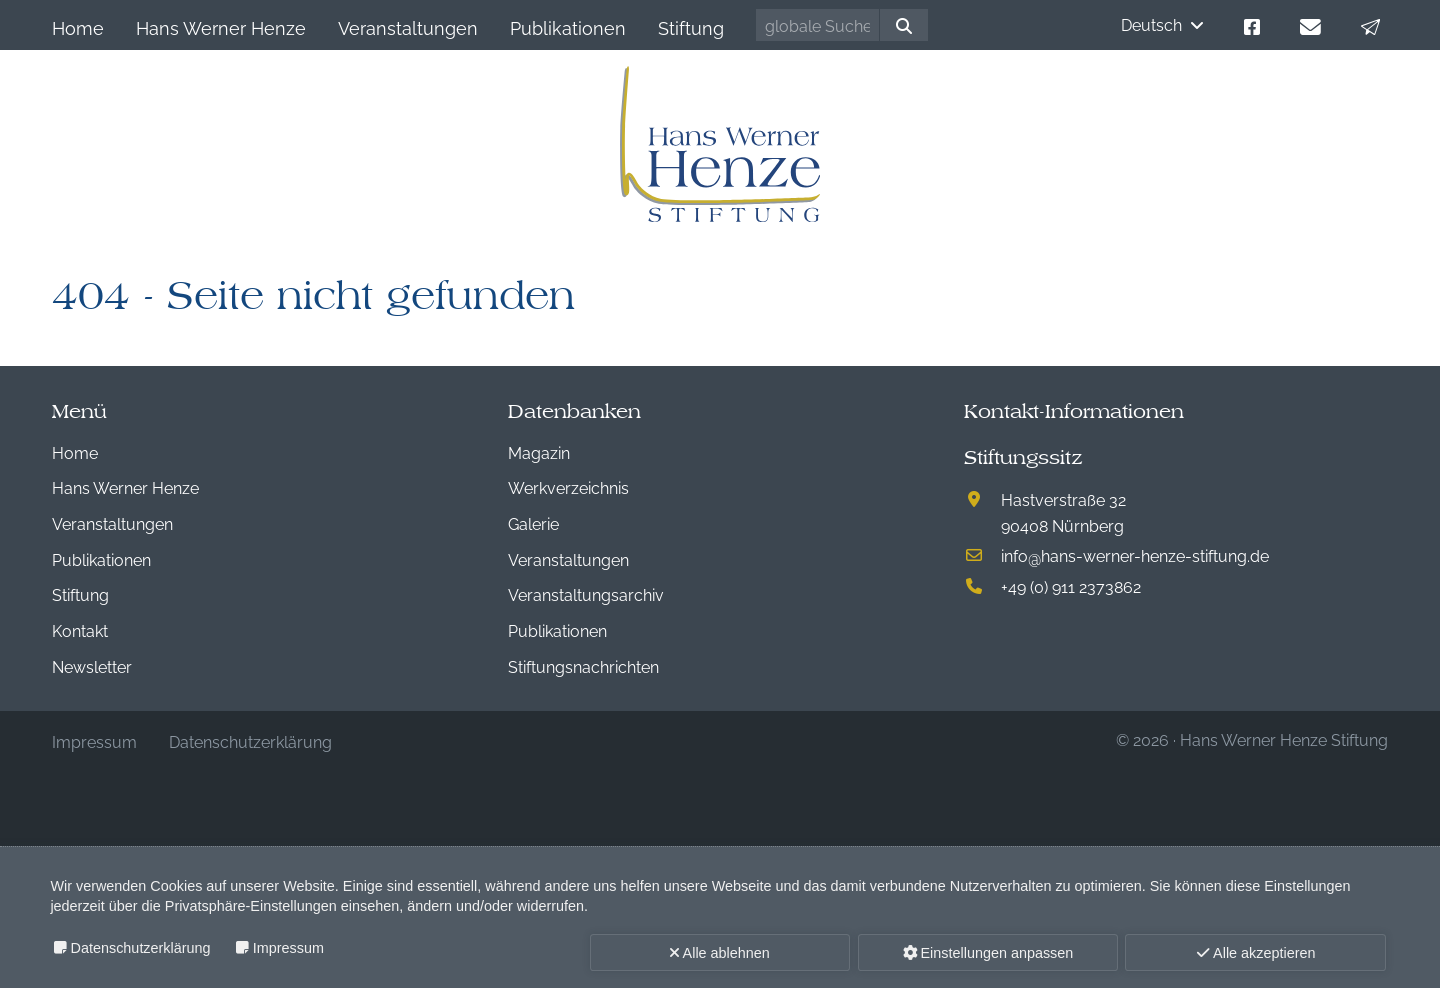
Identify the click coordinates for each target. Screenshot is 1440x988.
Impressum (288, 948)
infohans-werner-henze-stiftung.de (1135, 555)
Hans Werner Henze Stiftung (1284, 739)
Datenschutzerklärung (141, 948)
